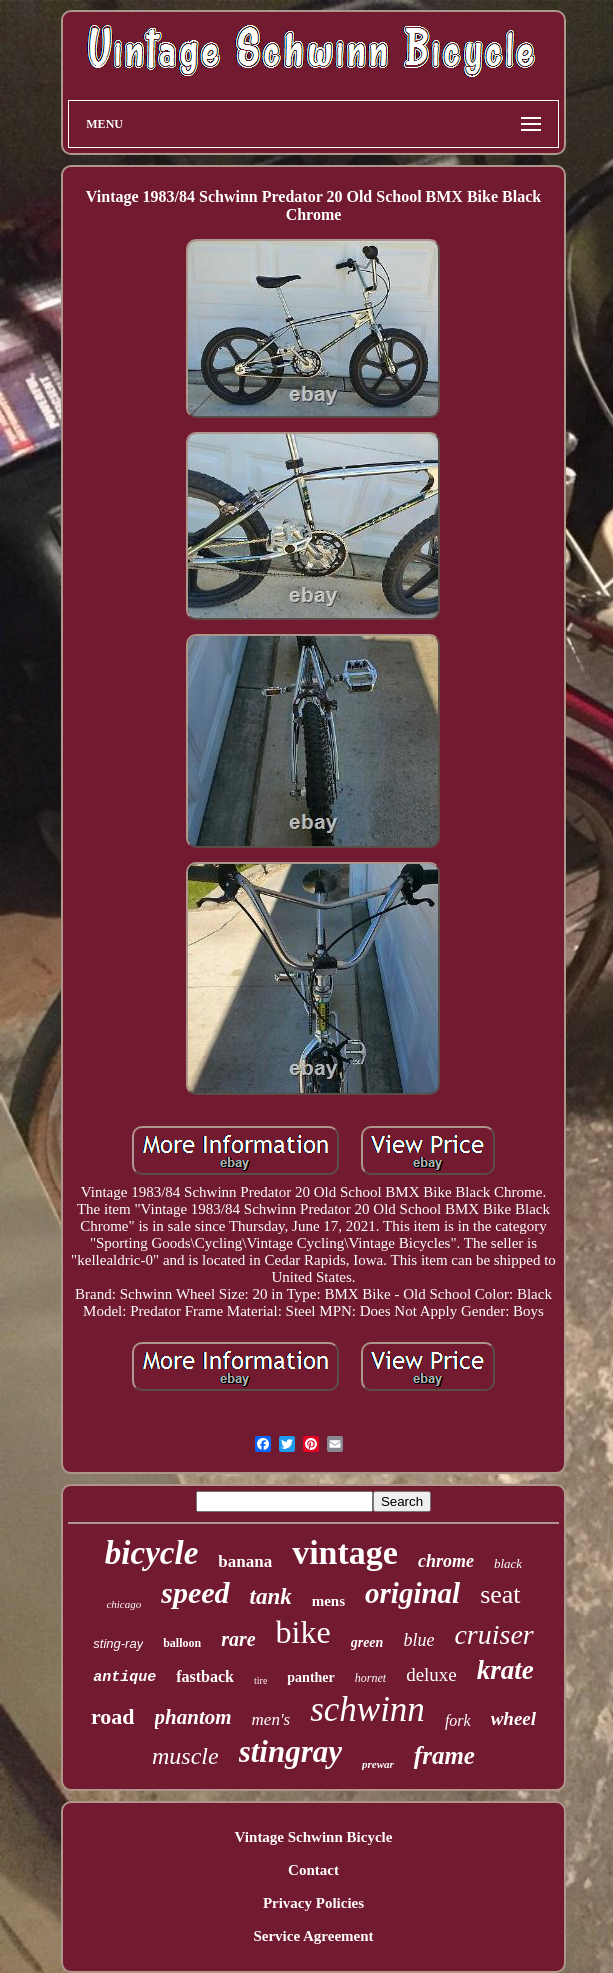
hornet (370, 1678)
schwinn (367, 1709)
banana (245, 1561)
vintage (345, 1552)
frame (444, 1755)
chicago (123, 1604)
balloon (182, 1643)
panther (310, 1677)
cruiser (493, 1634)
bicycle (151, 1553)
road (113, 1716)
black (508, 1563)
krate (505, 1670)
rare (238, 1639)
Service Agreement (313, 1936)
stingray (290, 1751)
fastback (205, 1676)
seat (500, 1594)
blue (418, 1640)
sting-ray (118, 1643)
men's (271, 1719)
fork (458, 1720)
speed (195, 1592)
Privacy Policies (313, 1903)
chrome (446, 1561)
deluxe (431, 1674)
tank (271, 1596)
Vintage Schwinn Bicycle (314, 1837)
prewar (378, 1764)
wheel (513, 1718)
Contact (313, 1870)
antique (124, 1677)
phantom (193, 1717)
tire (260, 1680)
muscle (185, 1756)
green (367, 1642)
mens (328, 1601)
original (412, 1593)
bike (303, 1632)
